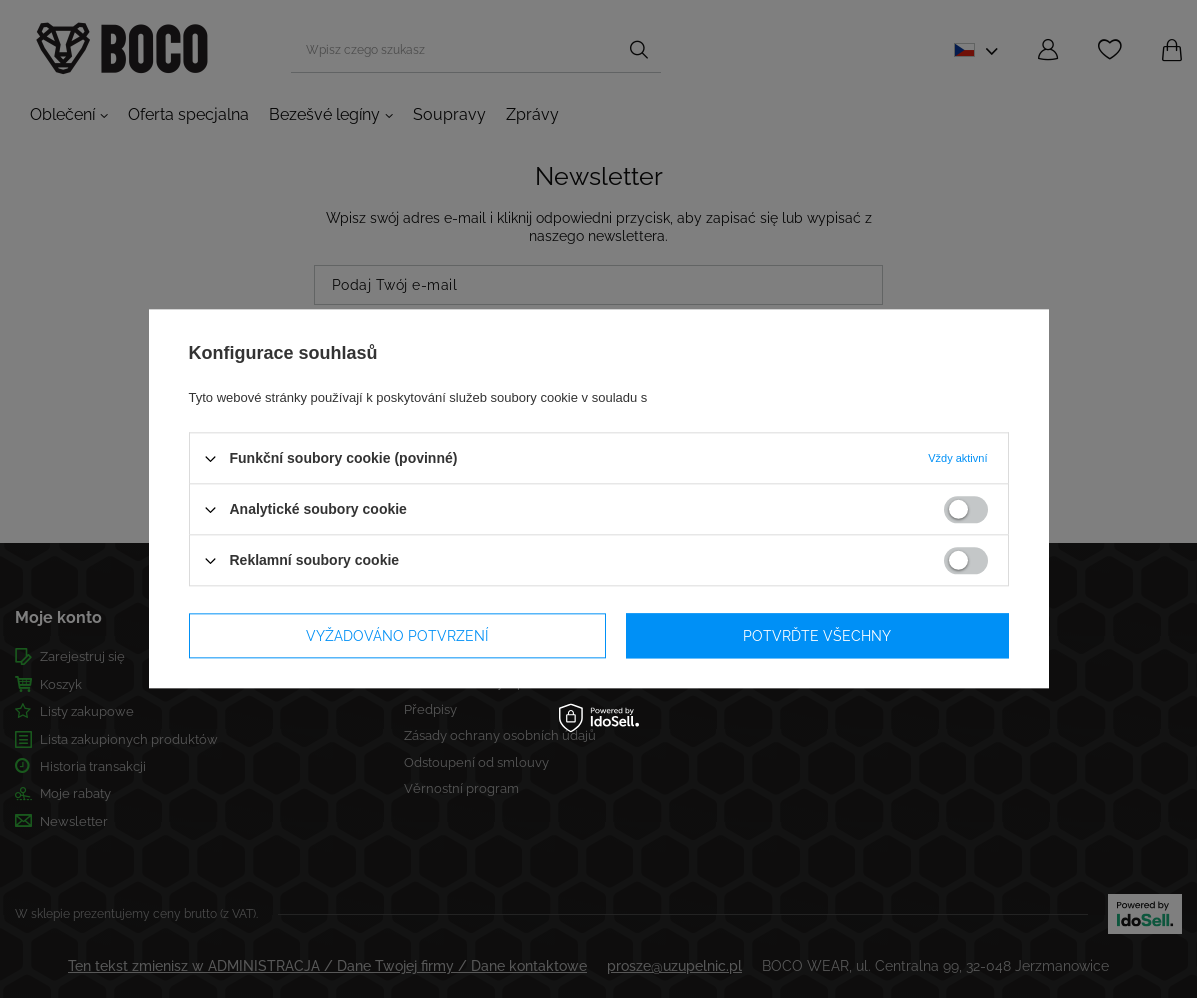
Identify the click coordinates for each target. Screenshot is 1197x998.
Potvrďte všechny (817, 636)
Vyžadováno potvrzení (397, 636)
